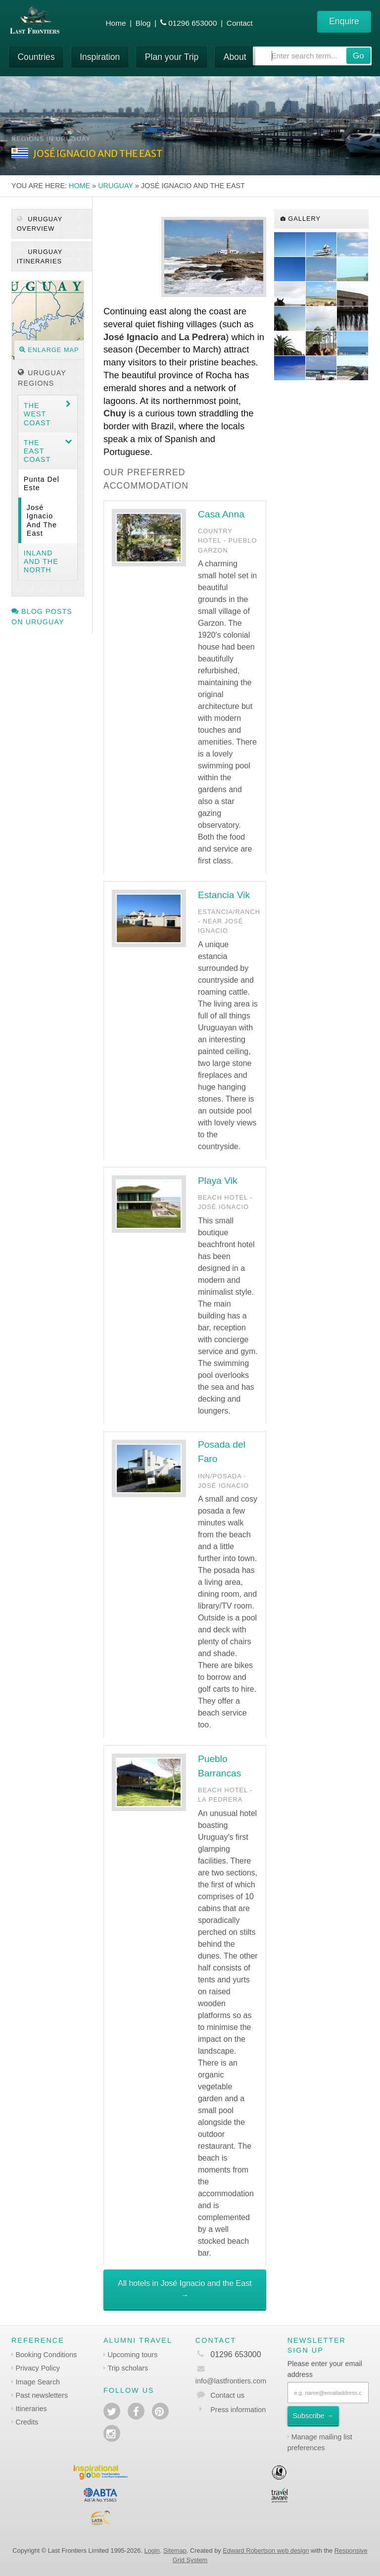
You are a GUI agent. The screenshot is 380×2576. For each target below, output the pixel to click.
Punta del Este (41, 483)
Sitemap (175, 2550)
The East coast (37, 451)
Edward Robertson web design (266, 2550)
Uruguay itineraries (40, 256)
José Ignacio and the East (42, 520)
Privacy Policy (38, 2368)
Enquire (344, 21)
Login (152, 2550)
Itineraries (31, 2409)
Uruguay (115, 186)
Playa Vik (218, 1180)
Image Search (38, 2382)
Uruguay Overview (40, 223)
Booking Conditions (46, 2355)
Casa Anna (221, 514)
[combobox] (312, 56)
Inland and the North (41, 561)
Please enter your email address (324, 2369)
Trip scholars (127, 2368)
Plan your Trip (172, 57)
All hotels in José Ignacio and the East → (184, 2289)
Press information (238, 2410)
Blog (143, 23)
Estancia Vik (224, 895)
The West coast (37, 414)
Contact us (227, 2395)
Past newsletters (42, 2395)
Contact (240, 23)
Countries (35, 57)
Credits (27, 2422)
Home (116, 23)
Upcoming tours (132, 2355)
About (235, 57)
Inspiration (100, 57)
